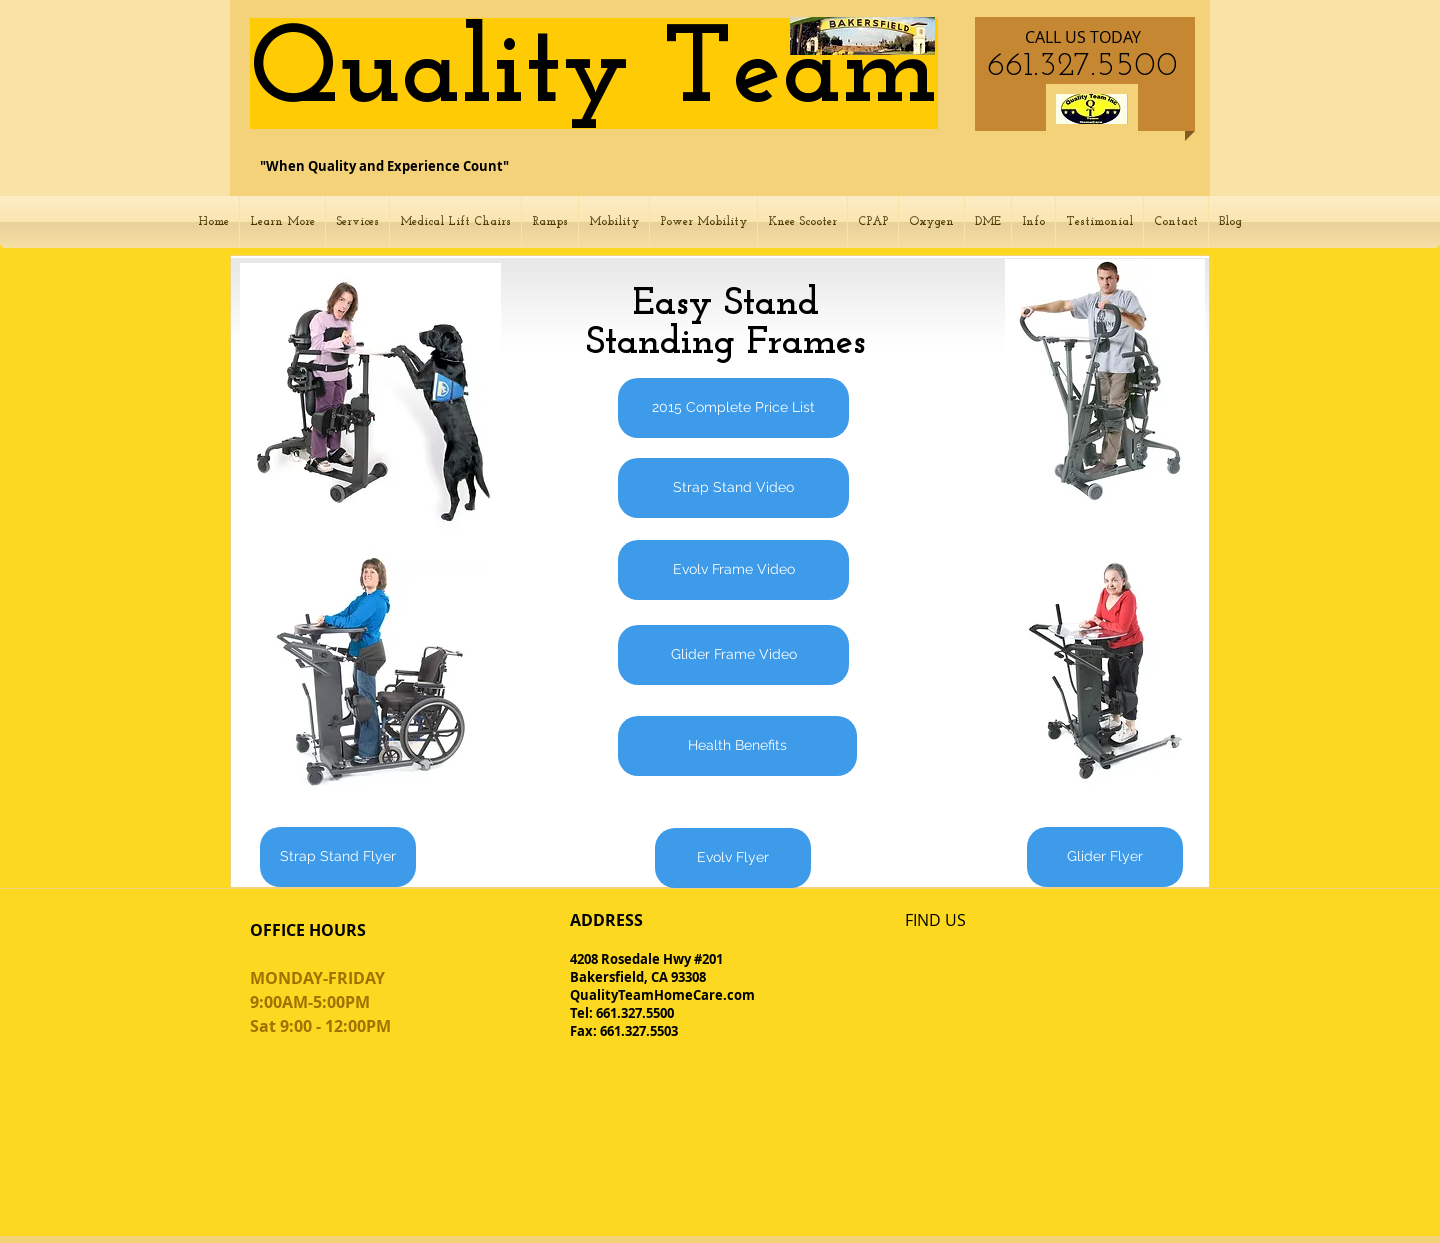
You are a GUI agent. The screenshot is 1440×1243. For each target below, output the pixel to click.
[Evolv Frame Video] (733, 570)
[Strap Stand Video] (733, 488)
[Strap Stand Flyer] (338, 857)
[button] (282, 222)
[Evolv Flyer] (733, 858)
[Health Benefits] (737, 746)
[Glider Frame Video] (733, 655)
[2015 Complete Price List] (733, 408)
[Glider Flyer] (1105, 857)
